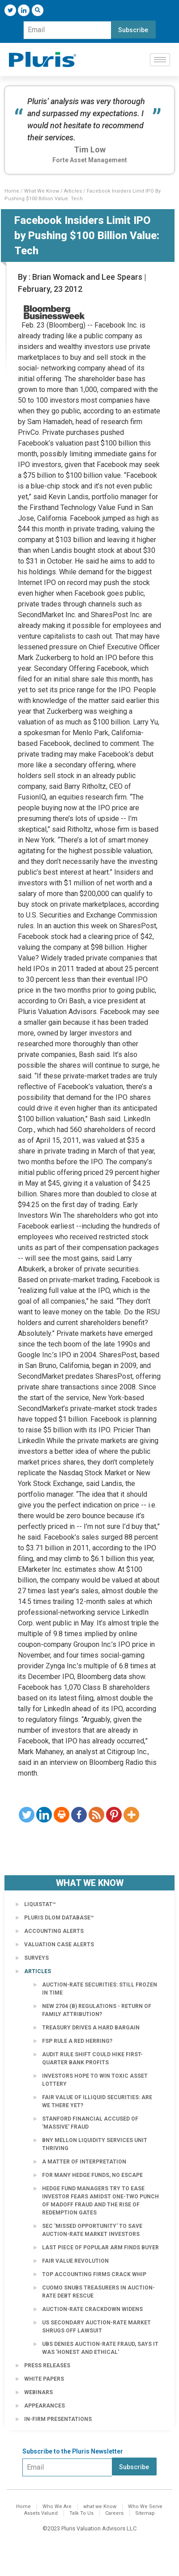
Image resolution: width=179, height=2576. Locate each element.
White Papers (44, 2379)
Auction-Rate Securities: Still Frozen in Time (99, 1989)
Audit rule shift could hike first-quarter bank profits (92, 2058)
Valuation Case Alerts (59, 1944)
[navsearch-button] (37, 10)
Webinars (38, 2392)
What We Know (41, 191)
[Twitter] (10, 10)
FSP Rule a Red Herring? (77, 2041)
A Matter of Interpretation (84, 2162)
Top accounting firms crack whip (94, 2274)
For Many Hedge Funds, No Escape (92, 2175)
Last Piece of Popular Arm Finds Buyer (100, 2247)
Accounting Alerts (54, 1931)
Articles (73, 191)
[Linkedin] (44, 1815)
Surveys (36, 1958)
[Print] (61, 1815)
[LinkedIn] (24, 10)
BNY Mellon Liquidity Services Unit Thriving (94, 2144)
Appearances (44, 2406)
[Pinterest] (114, 1815)
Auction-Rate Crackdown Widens (92, 2309)
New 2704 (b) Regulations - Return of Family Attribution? (96, 2010)
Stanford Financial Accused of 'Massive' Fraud (90, 2123)
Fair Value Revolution (75, 2261)
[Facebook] (79, 1815)
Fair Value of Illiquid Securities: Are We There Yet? (97, 2101)
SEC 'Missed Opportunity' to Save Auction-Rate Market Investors (92, 2230)
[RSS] (96, 1815)
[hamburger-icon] (160, 59)
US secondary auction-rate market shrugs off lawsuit (96, 2326)
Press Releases (47, 2365)
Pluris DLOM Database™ (59, 1918)
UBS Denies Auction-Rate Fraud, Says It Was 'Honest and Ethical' (100, 2348)
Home (11, 191)
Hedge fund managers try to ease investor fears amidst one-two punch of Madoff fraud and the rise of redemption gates (100, 2200)
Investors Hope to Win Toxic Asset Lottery (95, 2080)
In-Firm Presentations (58, 2419)
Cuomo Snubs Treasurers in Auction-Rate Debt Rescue (98, 2292)
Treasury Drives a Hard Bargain (91, 2028)
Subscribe (133, 30)
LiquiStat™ (40, 1904)
